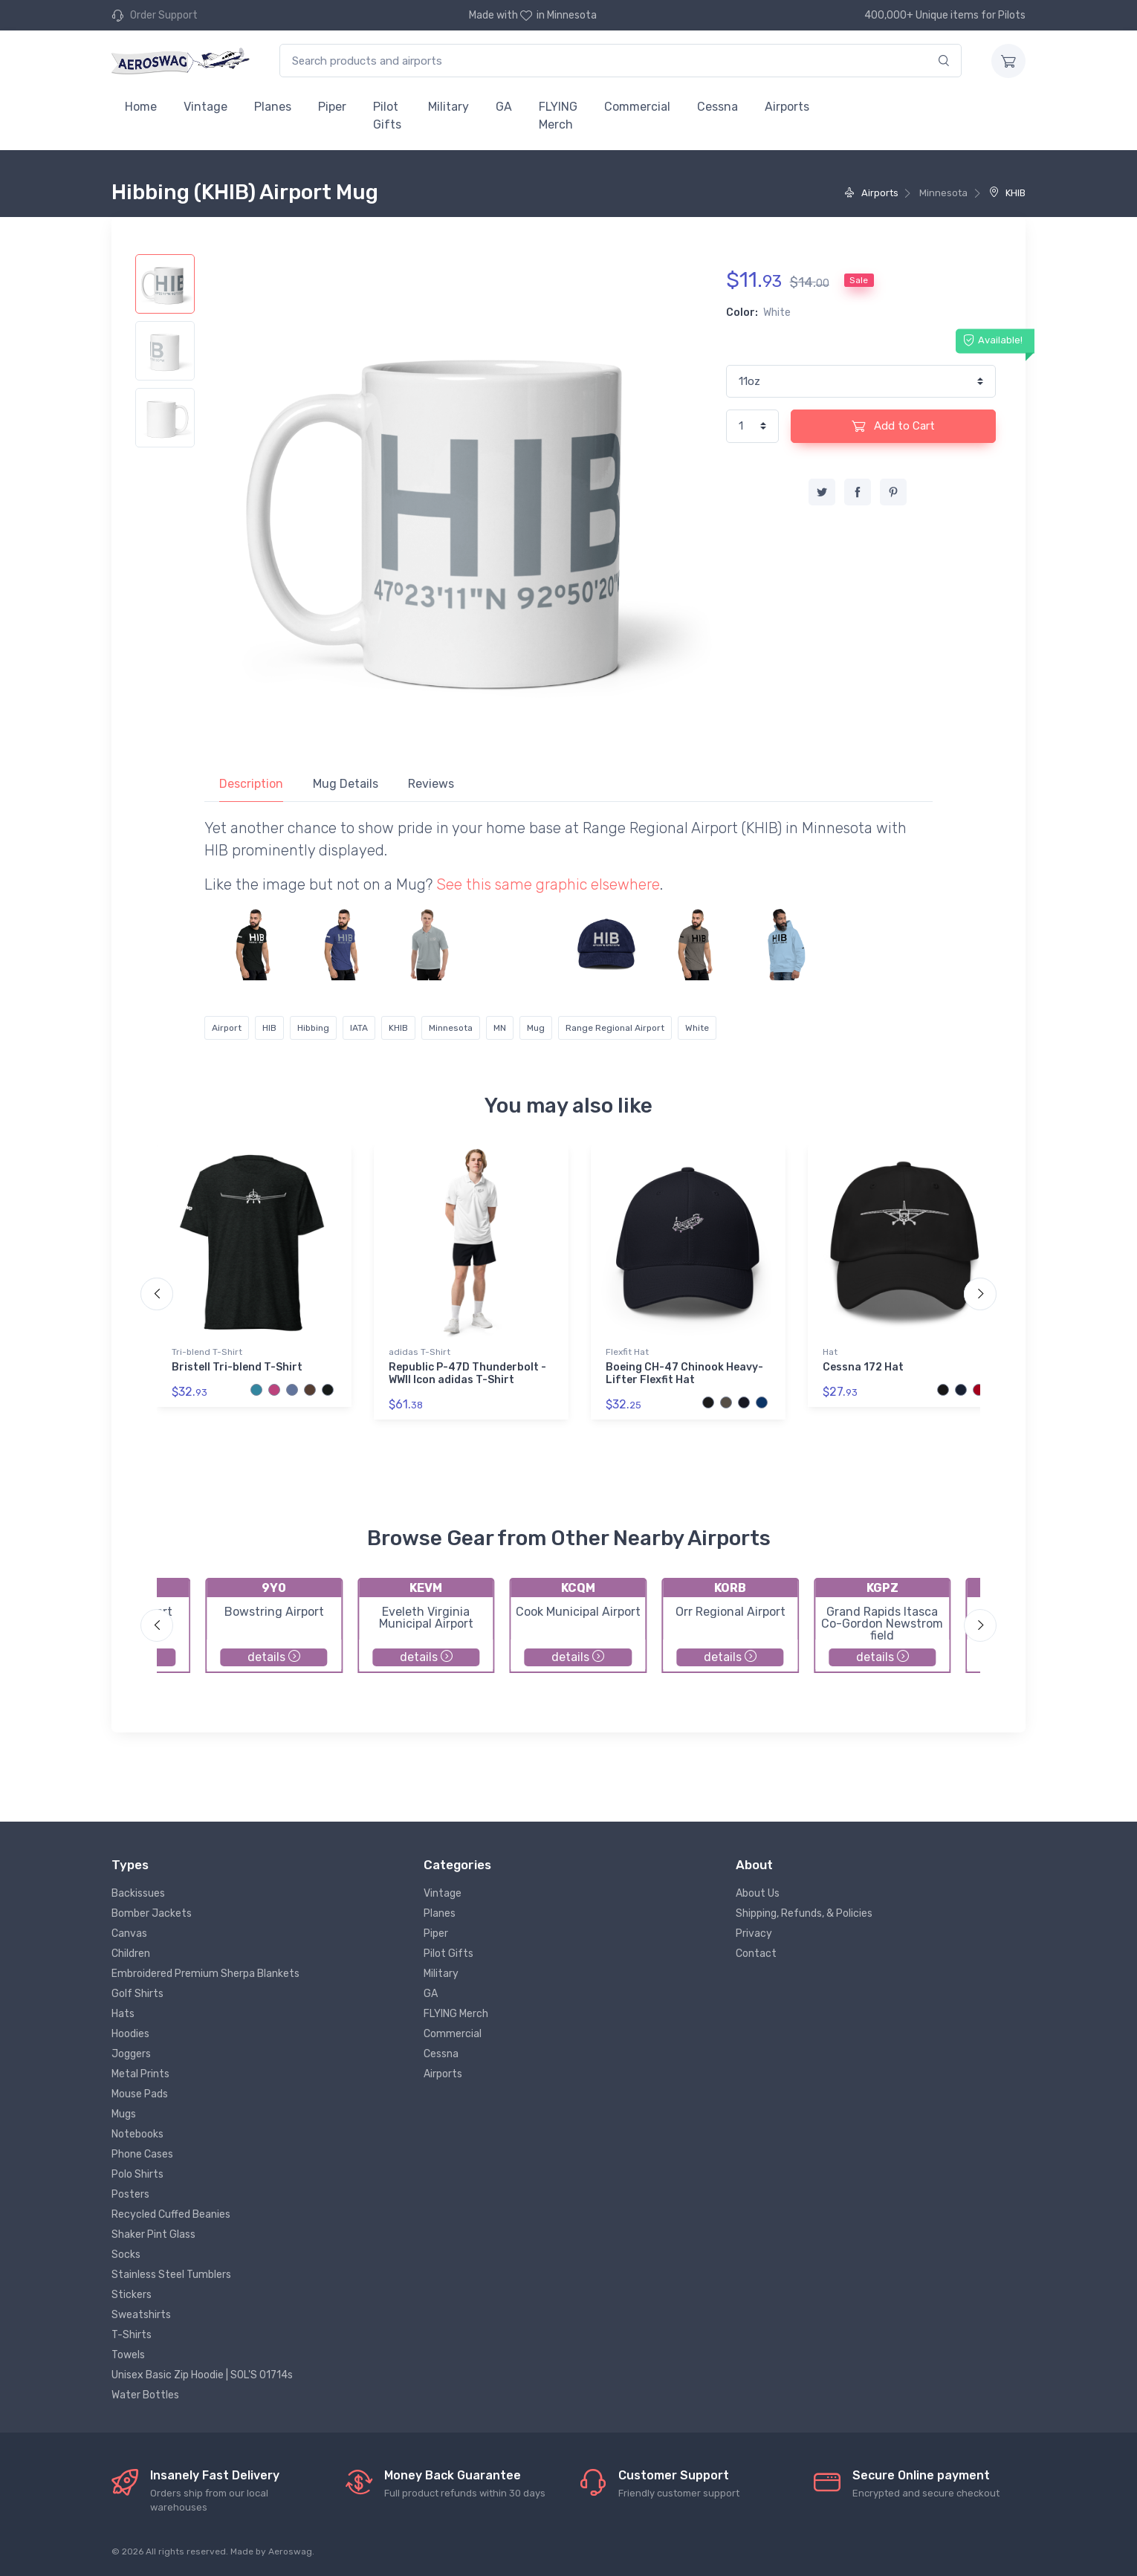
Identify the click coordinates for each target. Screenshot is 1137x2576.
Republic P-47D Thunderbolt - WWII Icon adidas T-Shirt (467, 1373)
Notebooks (137, 2134)
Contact (756, 1953)
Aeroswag (290, 2551)
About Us (758, 1893)
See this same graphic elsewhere (548, 884)
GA (504, 107)
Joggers (131, 2054)
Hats (123, 2013)
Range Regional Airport (615, 1028)
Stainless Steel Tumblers (171, 2274)
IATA (359, 1028)
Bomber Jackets (151, 1913)
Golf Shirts (137, 1993)
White (697, 1028)
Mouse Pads (139, 2094)
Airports (787, 107)
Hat (830, 1352)
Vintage (205, 107)
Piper (332, 107)
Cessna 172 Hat (863, 1367)
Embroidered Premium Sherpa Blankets (205, 1973)
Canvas (129, 1933)
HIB (269, 1028)
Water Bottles (145, 2395)
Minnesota (451, 1028)
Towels (128, 2355)
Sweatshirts (141, 2314)
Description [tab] (251, 784)
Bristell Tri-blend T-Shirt (237, 1367)
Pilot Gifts (387, 116)
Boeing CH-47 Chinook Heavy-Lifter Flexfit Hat (684, 1373)
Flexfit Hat (627, 1352)
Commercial (637, 107)
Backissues (138, 1893)
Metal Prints (140, 2074)
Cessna (717, 107)
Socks (125, 2254)
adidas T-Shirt (419, 1352)
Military (448, 107)
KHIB (1007, 192)
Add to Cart (893, 426)
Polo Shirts (137, 2174)
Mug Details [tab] (345, 784)
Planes (272, 107)
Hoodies (130, 2034)
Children (130, 1953)
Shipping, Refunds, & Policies (804, 1913)
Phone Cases (142, 2154)
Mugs (123, 2114)
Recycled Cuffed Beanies (170, 2214)
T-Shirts (131, 2335)
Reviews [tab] (431, 784)
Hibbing (313, 1028)
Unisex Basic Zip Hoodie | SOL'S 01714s (202, 2375)
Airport (227, 1028)
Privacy (754, 1933)
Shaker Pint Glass (153, 2234)
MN (499, 1028)
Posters (130, 2194)
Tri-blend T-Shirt (207, 1352)
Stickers (131, 2294)
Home (141, 107)
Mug (536, 1028)
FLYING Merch (558, 116)
